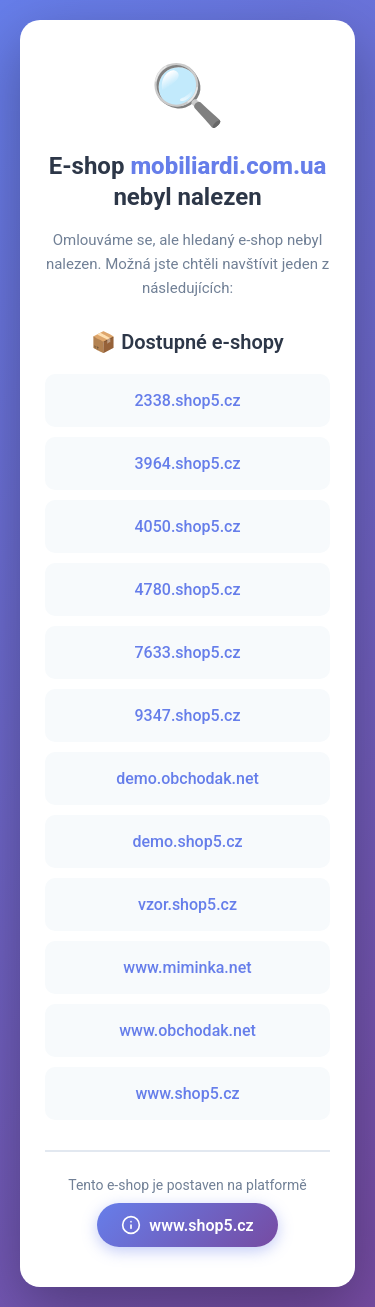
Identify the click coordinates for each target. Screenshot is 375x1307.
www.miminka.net (187, 967)
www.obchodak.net (187, 1030)
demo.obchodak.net (187, 778)
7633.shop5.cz (188, 652)
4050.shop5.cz (188, 526)
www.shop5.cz (187, 1093)
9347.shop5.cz (188, 715)
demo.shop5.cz (187, 841)
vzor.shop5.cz (187, 904)
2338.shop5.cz (188, 400)
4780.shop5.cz (188, 589)
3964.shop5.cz (188, 463)
